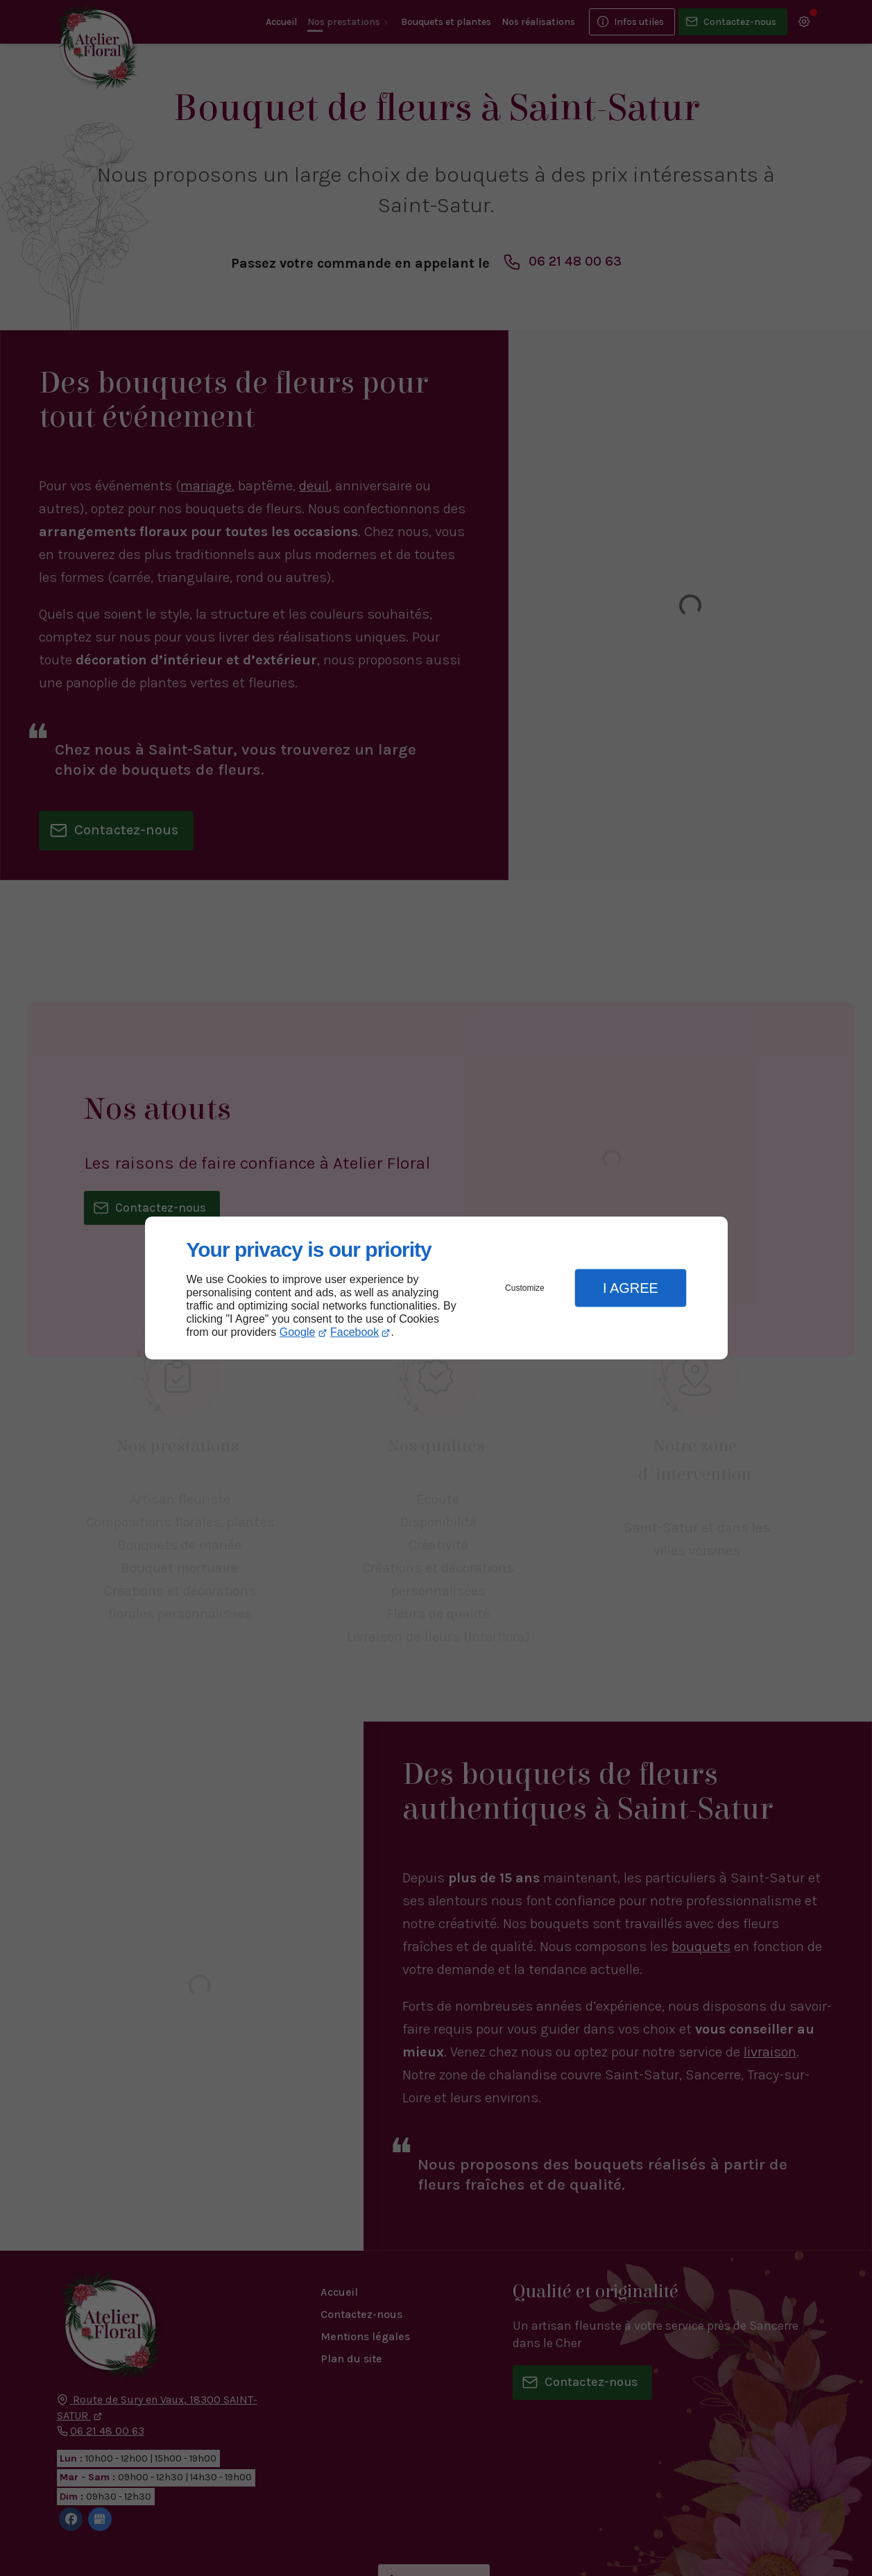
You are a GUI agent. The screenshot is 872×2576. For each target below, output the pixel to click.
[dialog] (436, 1288)
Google (298, 1332)
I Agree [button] (630, 1288)
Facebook (354, 1332)
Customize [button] (525, 1288)
